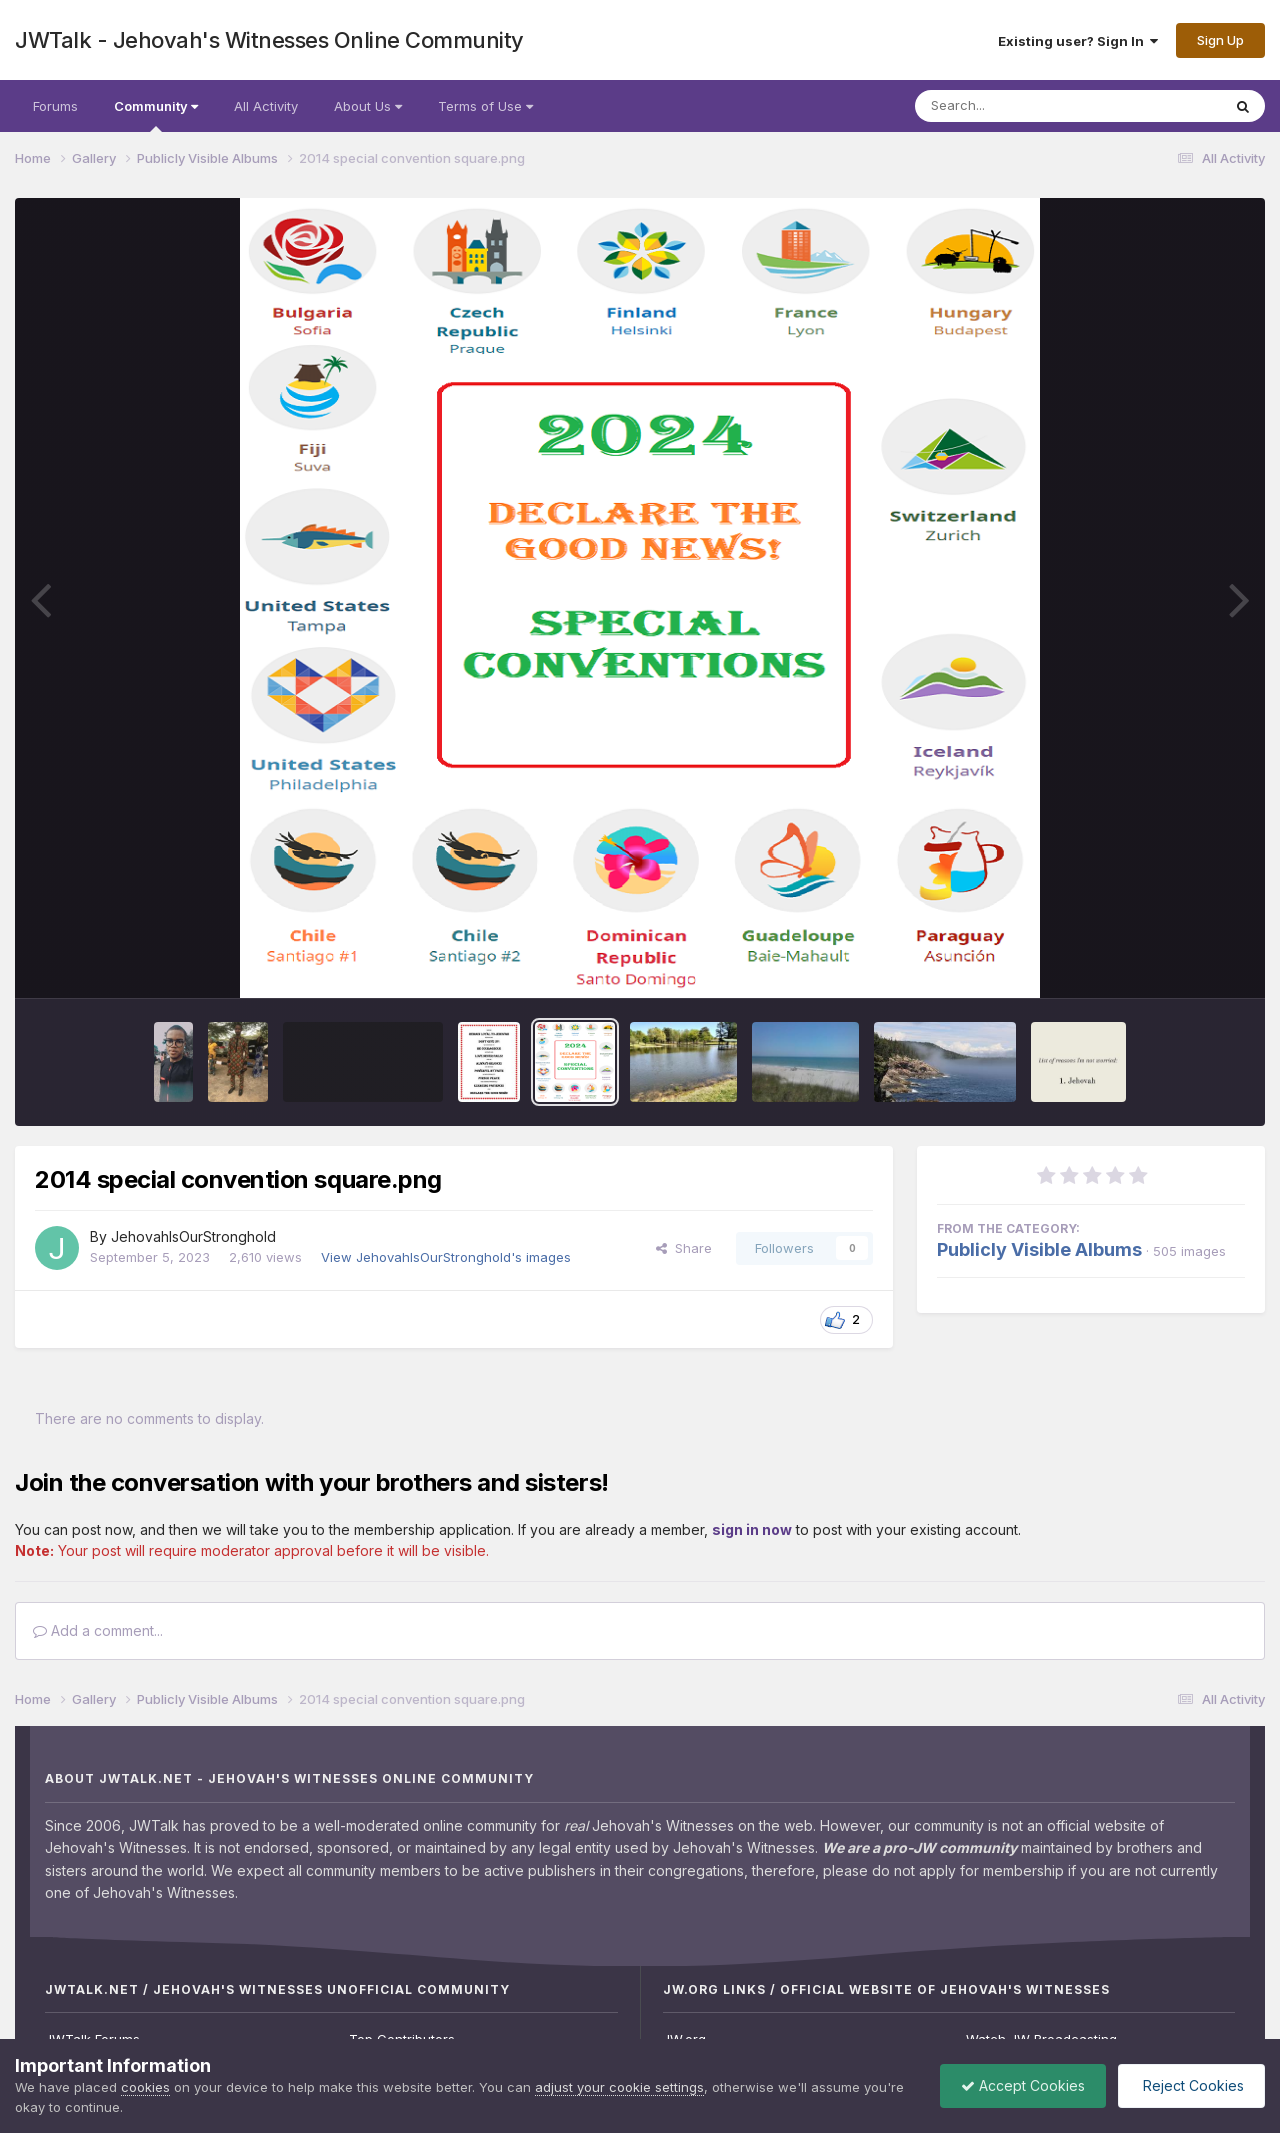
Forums (55, 106)
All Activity (266, 106)
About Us (368, 106)
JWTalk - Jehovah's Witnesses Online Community (269, 40)
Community (156, 115)
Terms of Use (485, 106)
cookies (145, 2087)
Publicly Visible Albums (1039, 1249)
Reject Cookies (1191, 2085)
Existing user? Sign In (1078, 41)
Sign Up (1220, 40)
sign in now (752, 1529)
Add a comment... (98, 1630)
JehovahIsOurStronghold (193, 1236)
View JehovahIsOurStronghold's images (446, 1257)
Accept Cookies (1023, 2085)
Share (684, 1248)
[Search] (1013, 106)
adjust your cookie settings (619, 2087)
